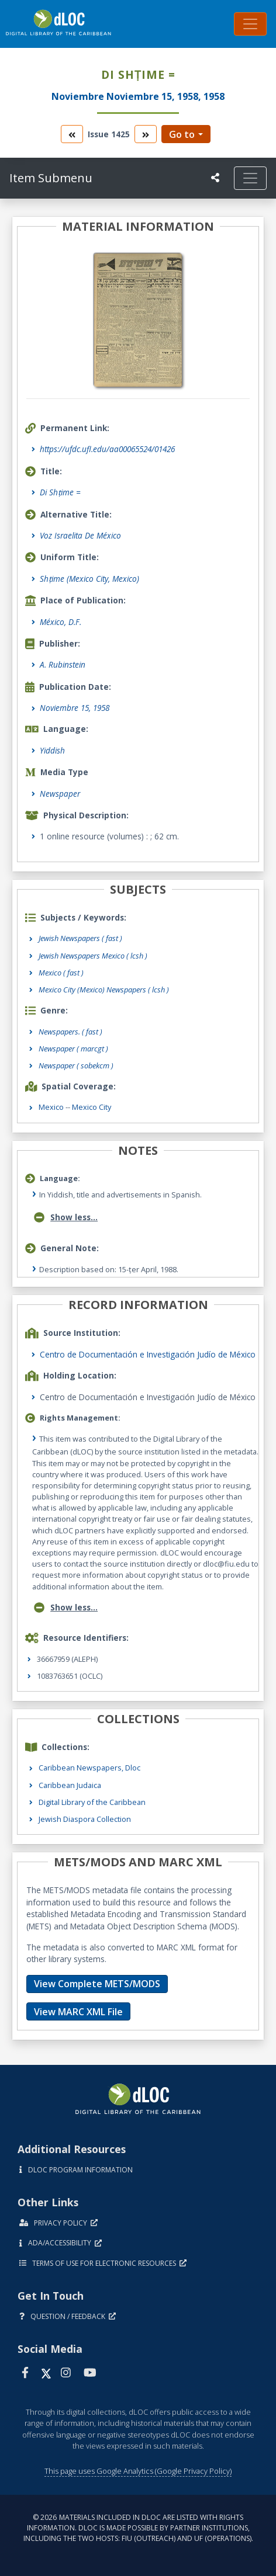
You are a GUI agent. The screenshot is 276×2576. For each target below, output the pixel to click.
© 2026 (138, 2527)
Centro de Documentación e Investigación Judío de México (148, 1354)
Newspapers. (70, 1031)
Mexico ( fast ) (61, 972)
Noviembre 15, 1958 (74, 707)
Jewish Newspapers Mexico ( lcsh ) (93, 955)
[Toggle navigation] (250, 24)
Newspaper (60, 793)
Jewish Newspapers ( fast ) (80, 938)
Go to (182, 134)
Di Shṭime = (60, 492)
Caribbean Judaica (70, 1785)
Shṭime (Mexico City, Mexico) (89, 578)
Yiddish (52, 750)
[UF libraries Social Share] (215, 177)
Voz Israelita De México (80, 535)
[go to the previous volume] (72, 134)
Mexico (51, 1107)
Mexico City (91, 1107)
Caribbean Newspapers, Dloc (89, 1767)
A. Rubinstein (62, 664)
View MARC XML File (78, 2011)
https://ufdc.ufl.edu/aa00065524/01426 (107, 448)
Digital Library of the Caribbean (92, 1802)
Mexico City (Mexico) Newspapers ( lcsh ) (104, 989)
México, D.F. (60, 621)
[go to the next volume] (145, 134)
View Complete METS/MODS (97, 1983)
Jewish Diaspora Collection (85, 1819)
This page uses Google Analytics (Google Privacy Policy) (138, 2471)
